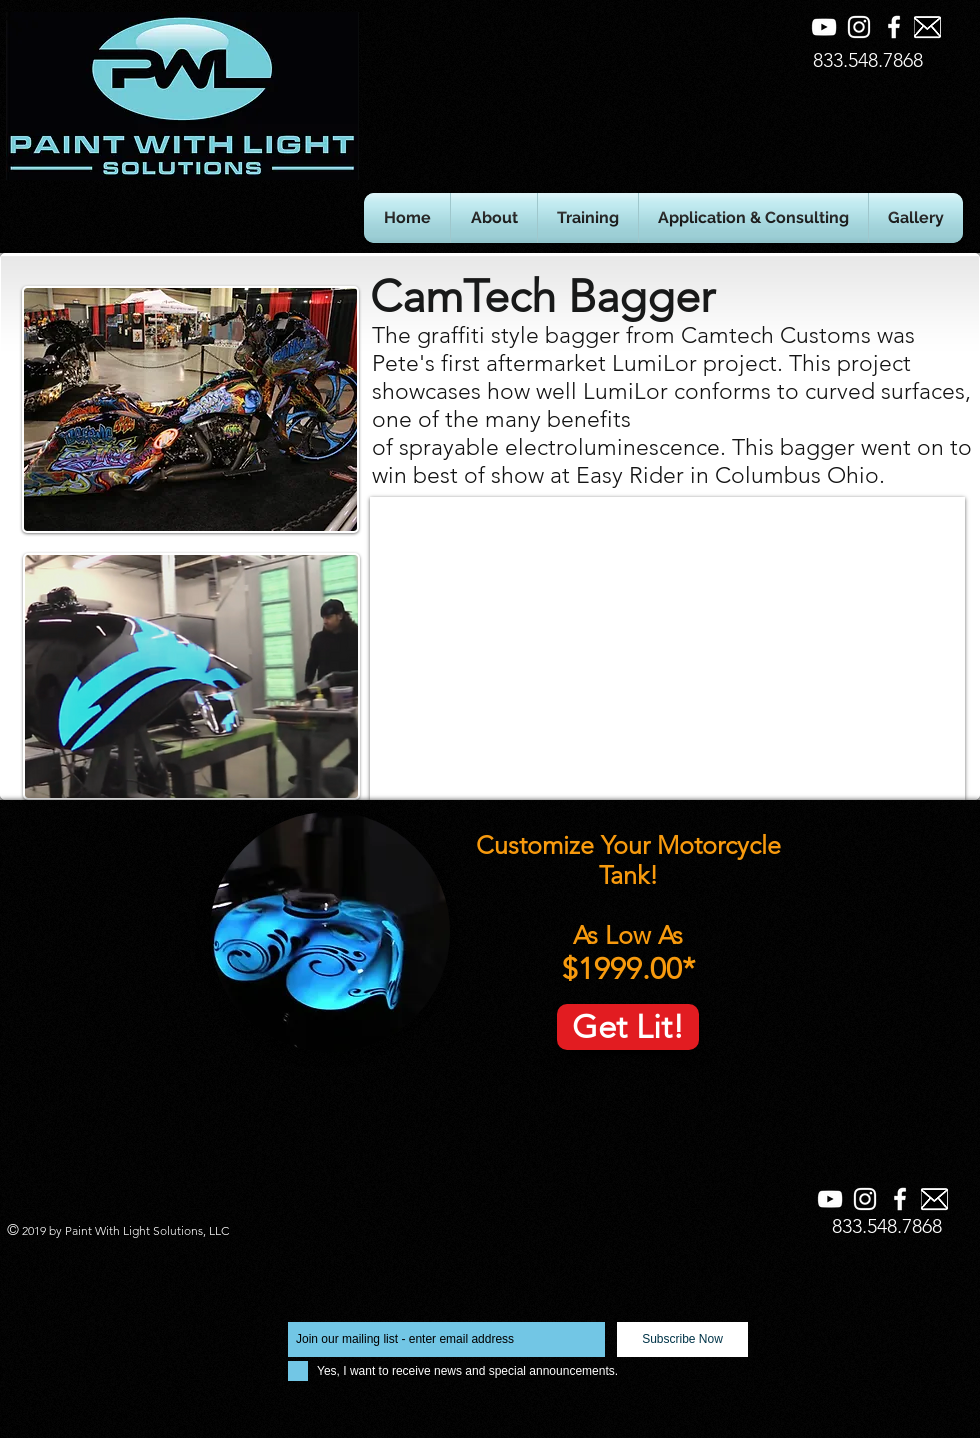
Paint (80, 1230)
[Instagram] (859, 27)
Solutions (178, 1230)
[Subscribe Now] (682, 1339)
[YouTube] (824, 27)
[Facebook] (894, 27)
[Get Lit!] (628, 1027)
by (55, 1230)
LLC (217, 1230)
